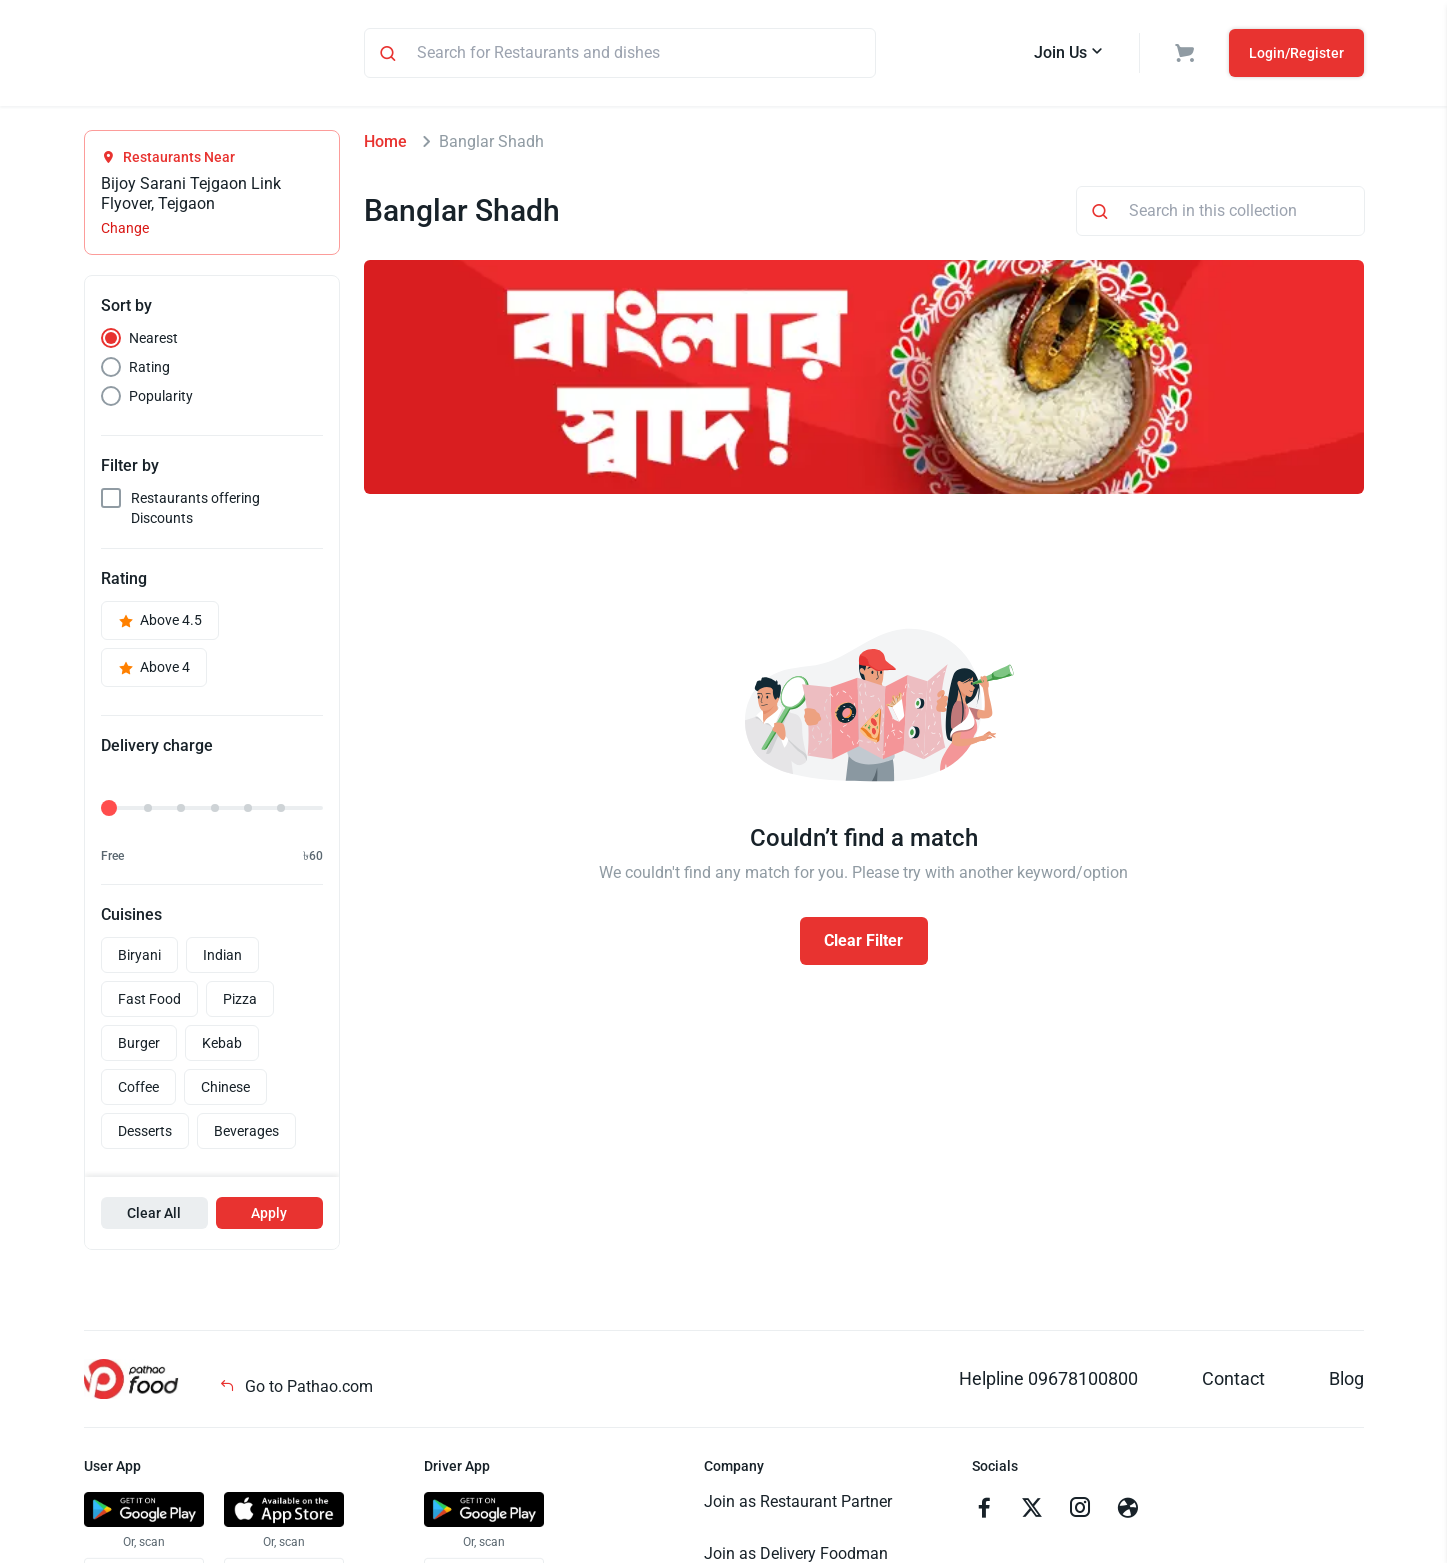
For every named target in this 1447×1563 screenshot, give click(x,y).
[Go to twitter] (1032, 1513)
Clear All (154, 1216)
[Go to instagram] (1080, 1513)
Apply (269, 1216)
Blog (1346, 1381)
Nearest (153, 341)
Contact (1233, 1381)
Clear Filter (863, 943)
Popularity (161, 399)
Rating (149, 370)
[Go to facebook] (984, 1513)
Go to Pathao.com (296, 1389)
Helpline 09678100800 (1048, 1381)
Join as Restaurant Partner (798, 1504)
